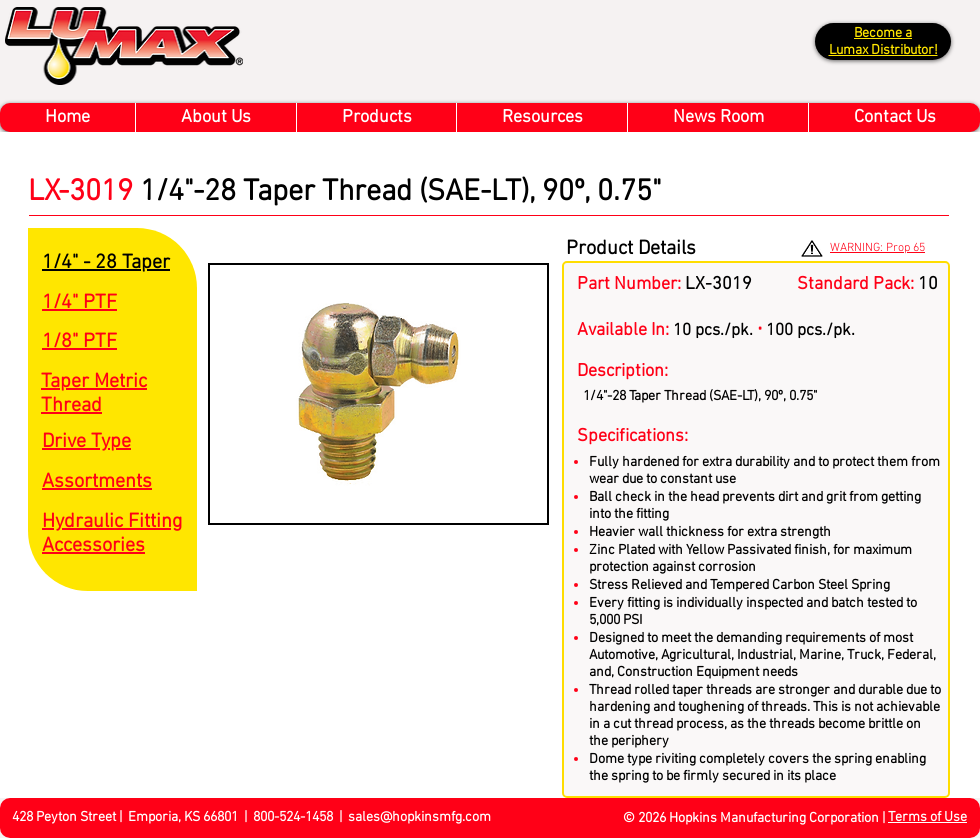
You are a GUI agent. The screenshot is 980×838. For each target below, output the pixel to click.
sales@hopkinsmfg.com (419, 817)
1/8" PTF (79, 342)
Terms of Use (927, 817)
